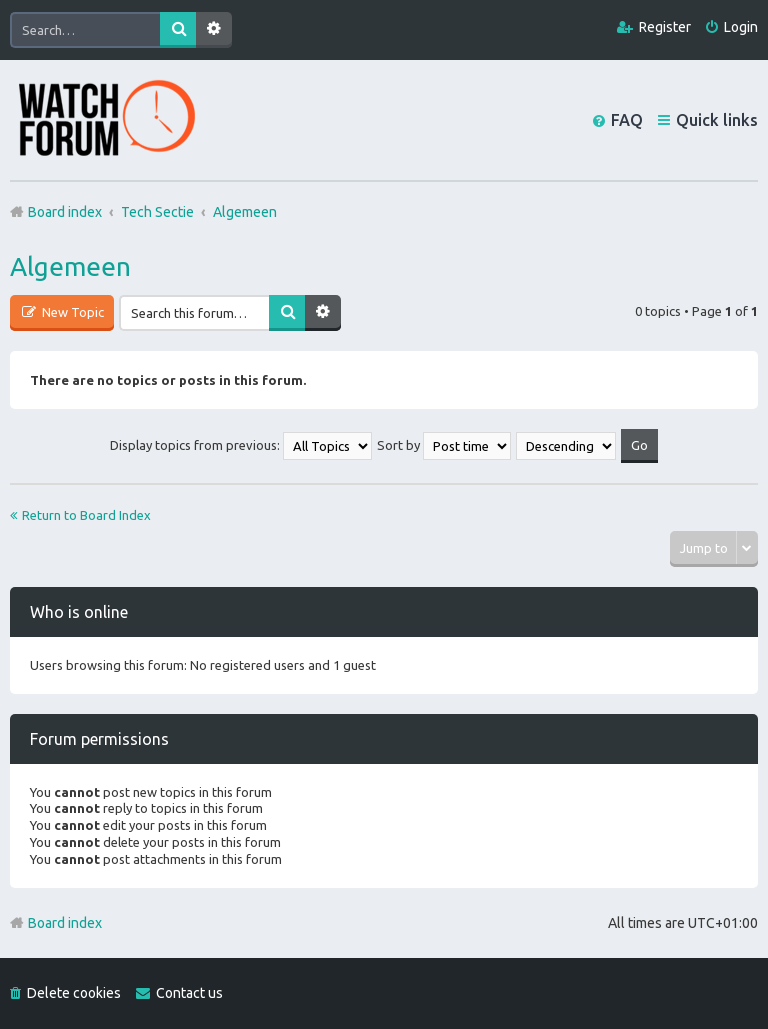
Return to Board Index (86, 515)
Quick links (717, 120)
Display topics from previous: (241, 445)
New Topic (71, 312)
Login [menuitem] (741, 27)
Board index (65, 923)
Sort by (444, 445)
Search (178, 30)
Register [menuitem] (665, 27)
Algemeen (70, 266)
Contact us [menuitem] (189, 993)
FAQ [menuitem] (627, 120)
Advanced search (214, 30)
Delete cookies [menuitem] (74, 993)
